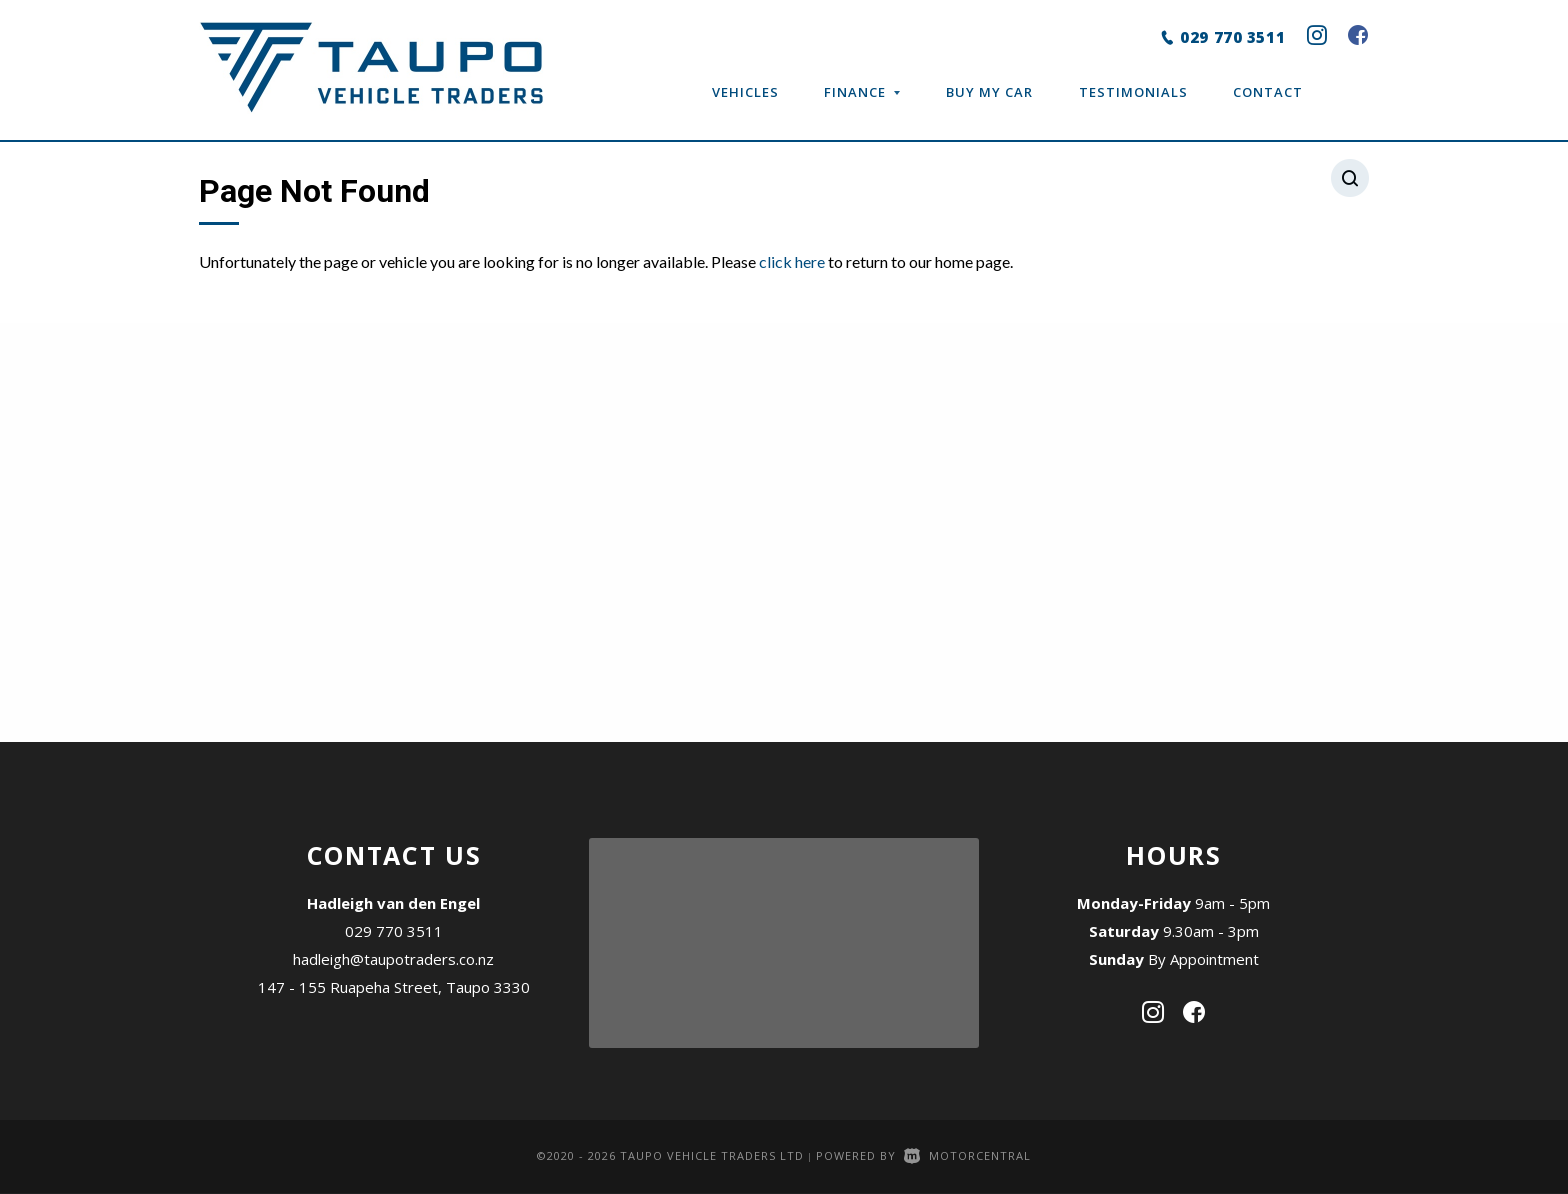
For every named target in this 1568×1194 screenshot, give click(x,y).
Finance (862, 92)
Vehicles (745, 92)
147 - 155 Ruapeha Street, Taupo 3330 (394, 987)
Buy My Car (989, 92)
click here (792, 261)
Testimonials (1133, 92)
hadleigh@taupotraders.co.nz (393, 959)
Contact (1268, 92)
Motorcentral (967, 1155)
